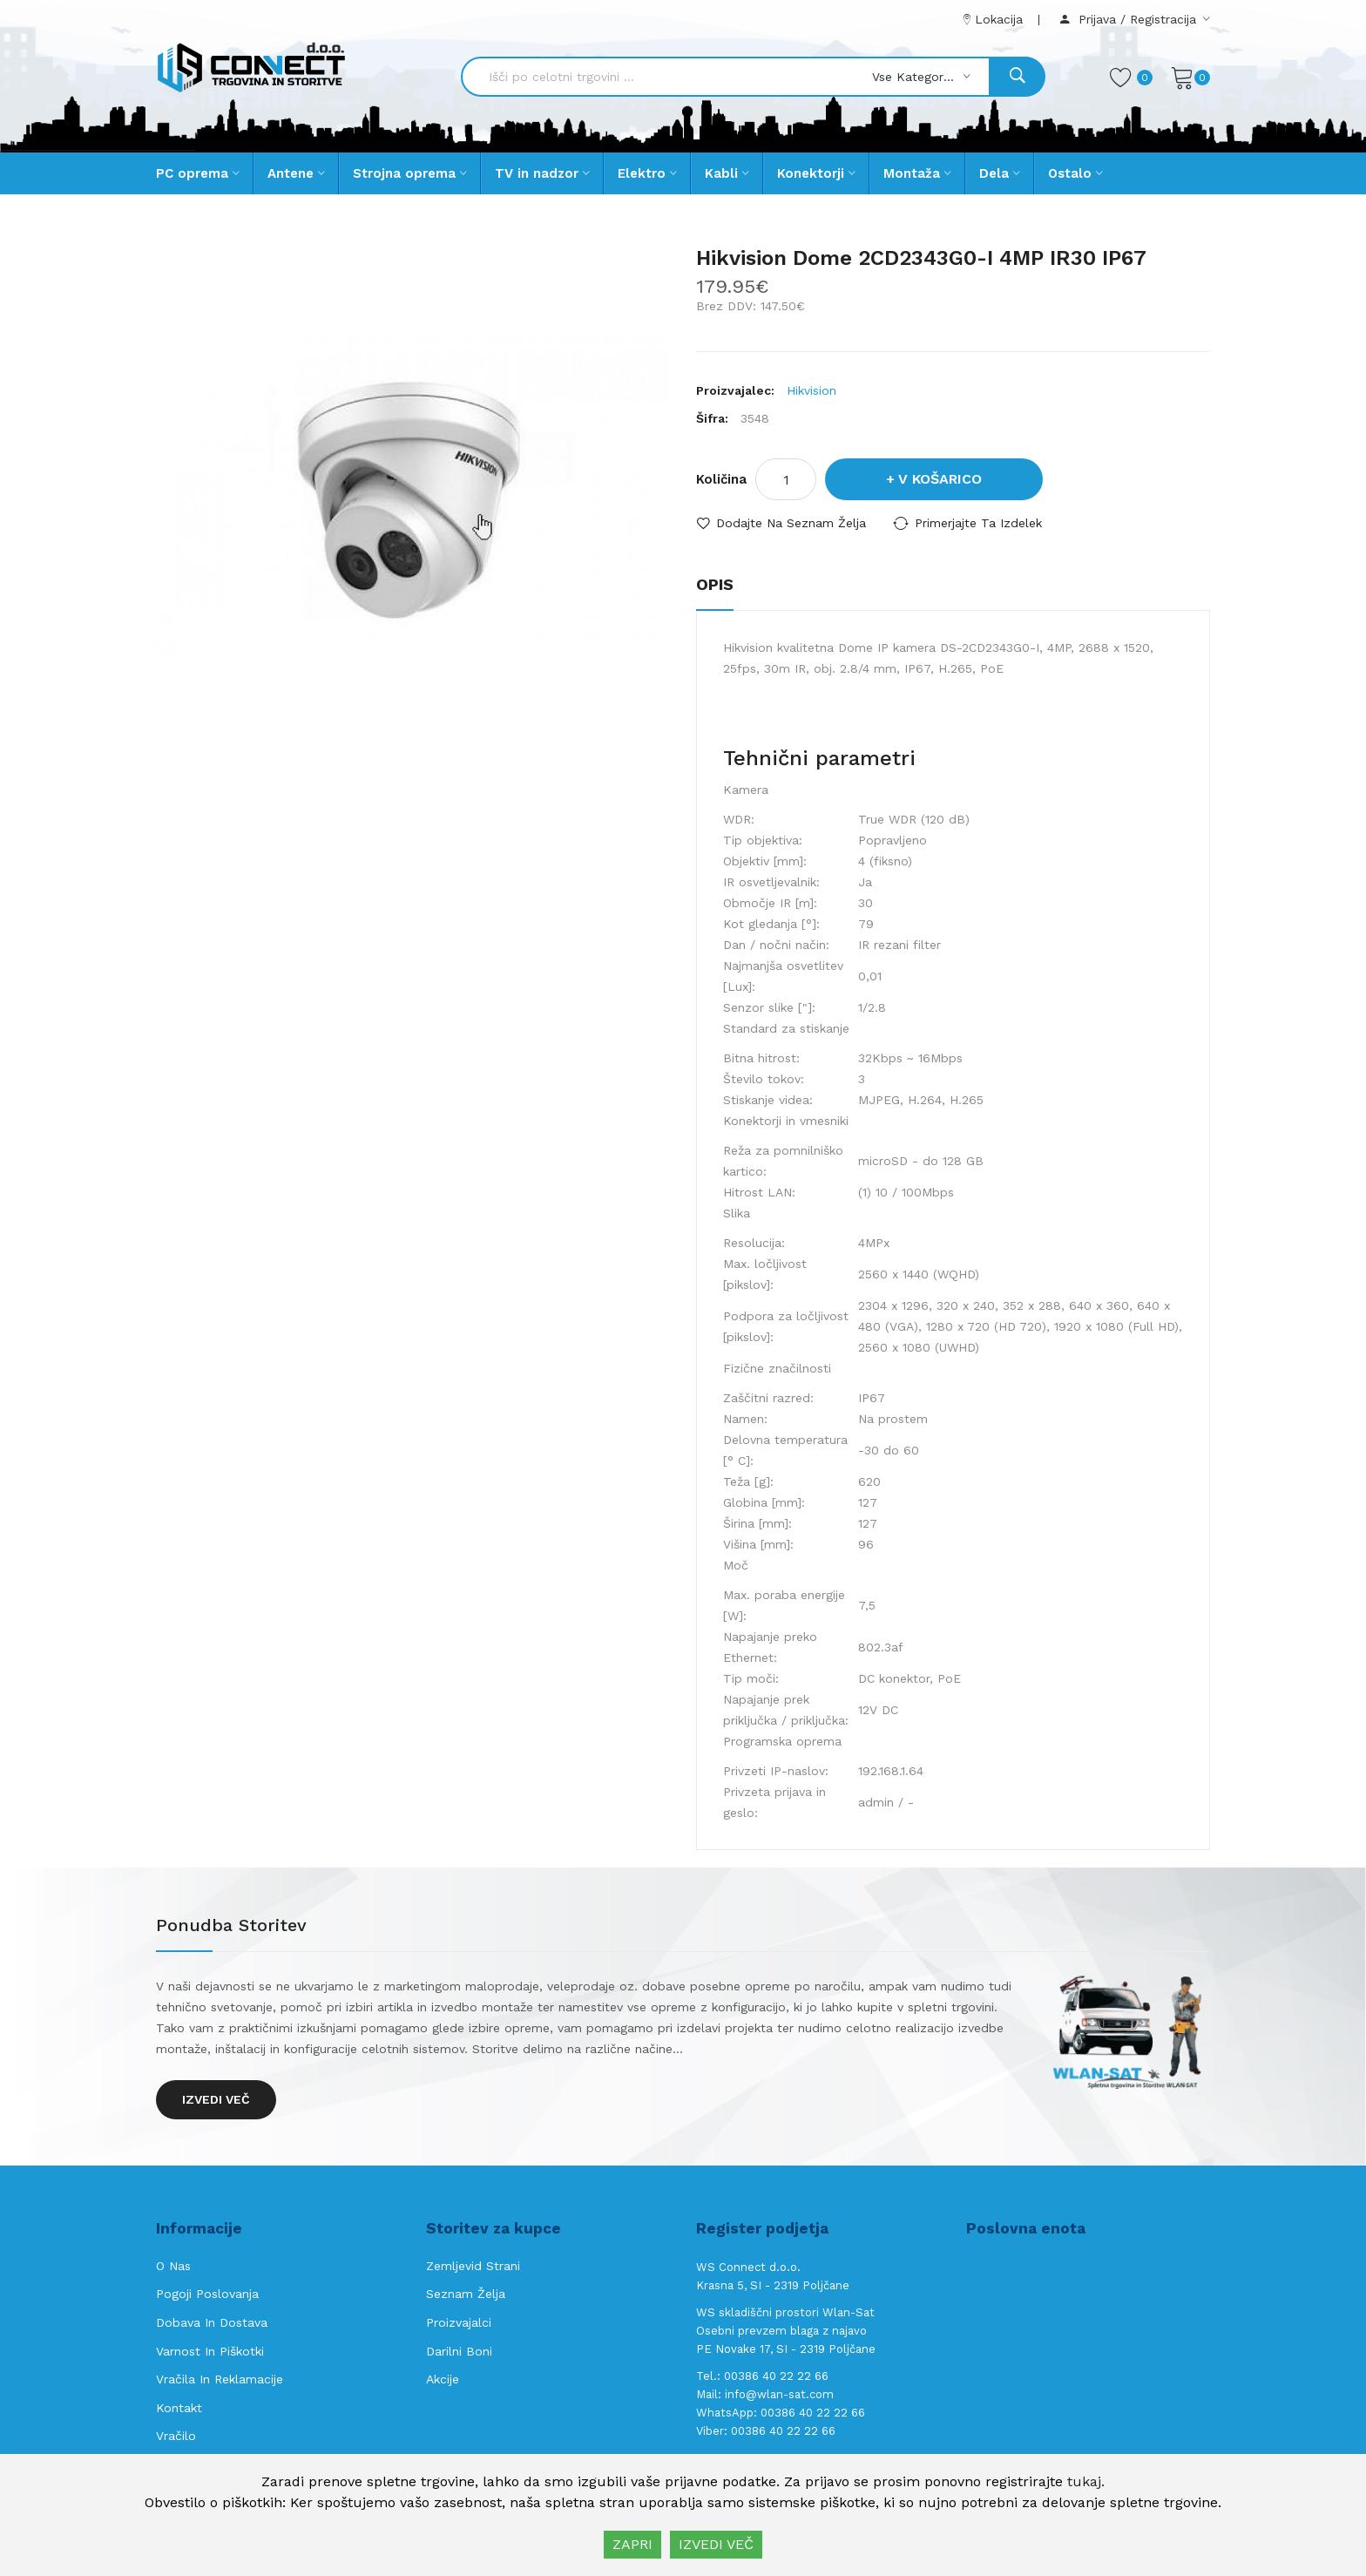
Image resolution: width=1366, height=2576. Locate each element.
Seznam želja (465, 2294)
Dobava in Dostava (211, 2322)
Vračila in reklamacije (219, 2379)
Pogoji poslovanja (207, 2294)
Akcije (442, 2379)
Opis (715, 584)
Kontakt (179, 2408)
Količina (721, 479)
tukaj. (1086, 2481)
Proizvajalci (458, 2322)
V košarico (940, 479)
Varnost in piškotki (210, 2351)
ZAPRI (632, 2544)
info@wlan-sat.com (779, 2394)
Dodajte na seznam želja (791, 523)
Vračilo (176, 2436)
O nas (173, 2266)
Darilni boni (459, 2351)
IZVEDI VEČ (716, 2544)
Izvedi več (216, 2099)
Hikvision (811, 390)
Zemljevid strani (473, 2266)
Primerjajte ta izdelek (978, 523)
